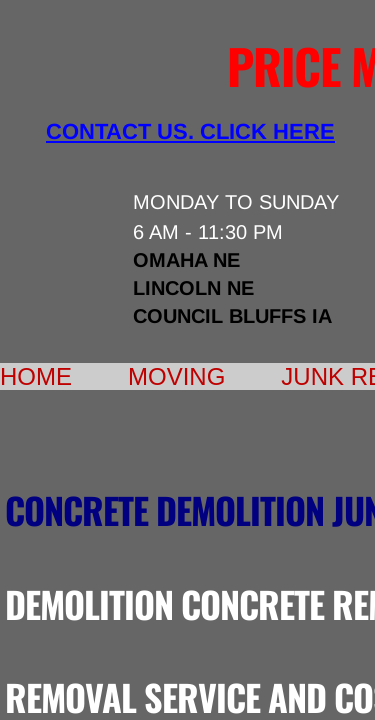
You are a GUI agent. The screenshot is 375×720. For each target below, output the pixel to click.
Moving (176, 376)
